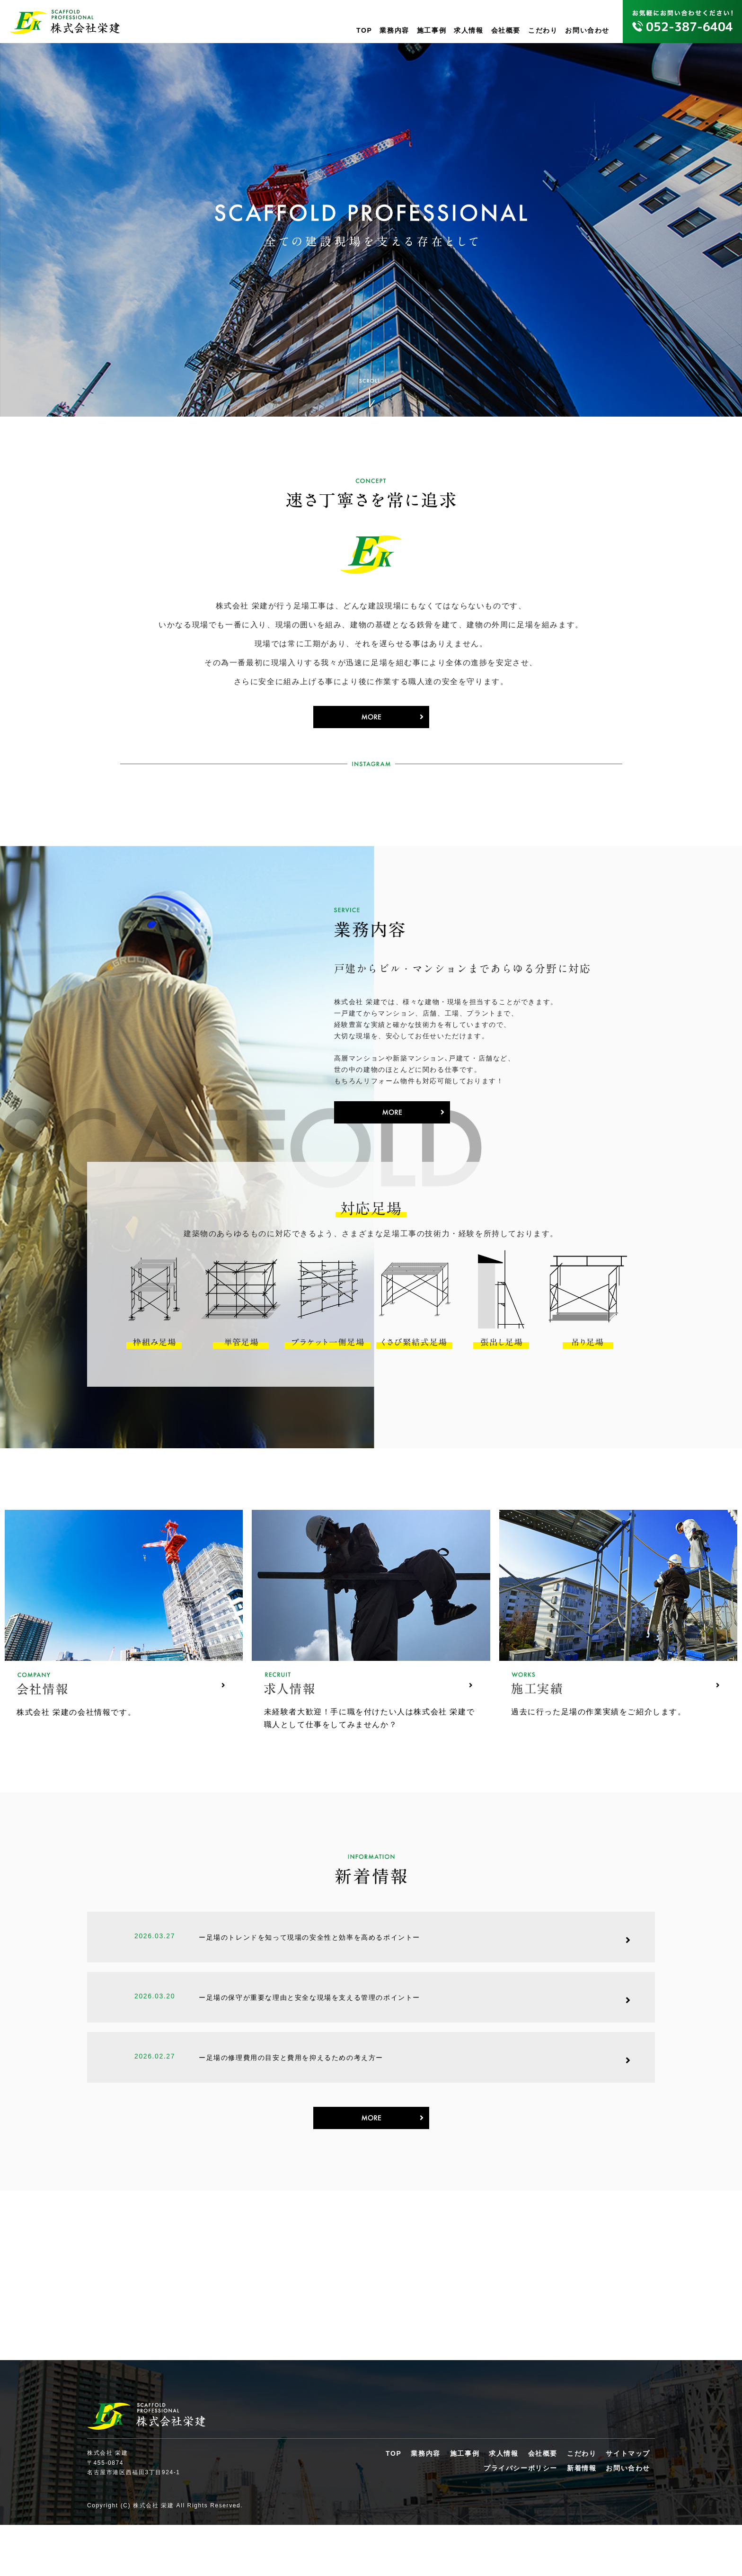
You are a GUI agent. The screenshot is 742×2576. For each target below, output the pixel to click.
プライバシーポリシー (520, 2519)
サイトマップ (628, 2504)
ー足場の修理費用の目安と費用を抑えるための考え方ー (291, 2100)
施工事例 (431, 30)
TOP (364, 30)
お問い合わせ (587, 30)
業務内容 (394, 30)
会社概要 (506, 30)
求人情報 (468, 30)
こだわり (542, 30)
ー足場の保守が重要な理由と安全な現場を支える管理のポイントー (309, 2039)
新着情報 (581, 2519)
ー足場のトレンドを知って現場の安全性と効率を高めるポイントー (309, 1979)
